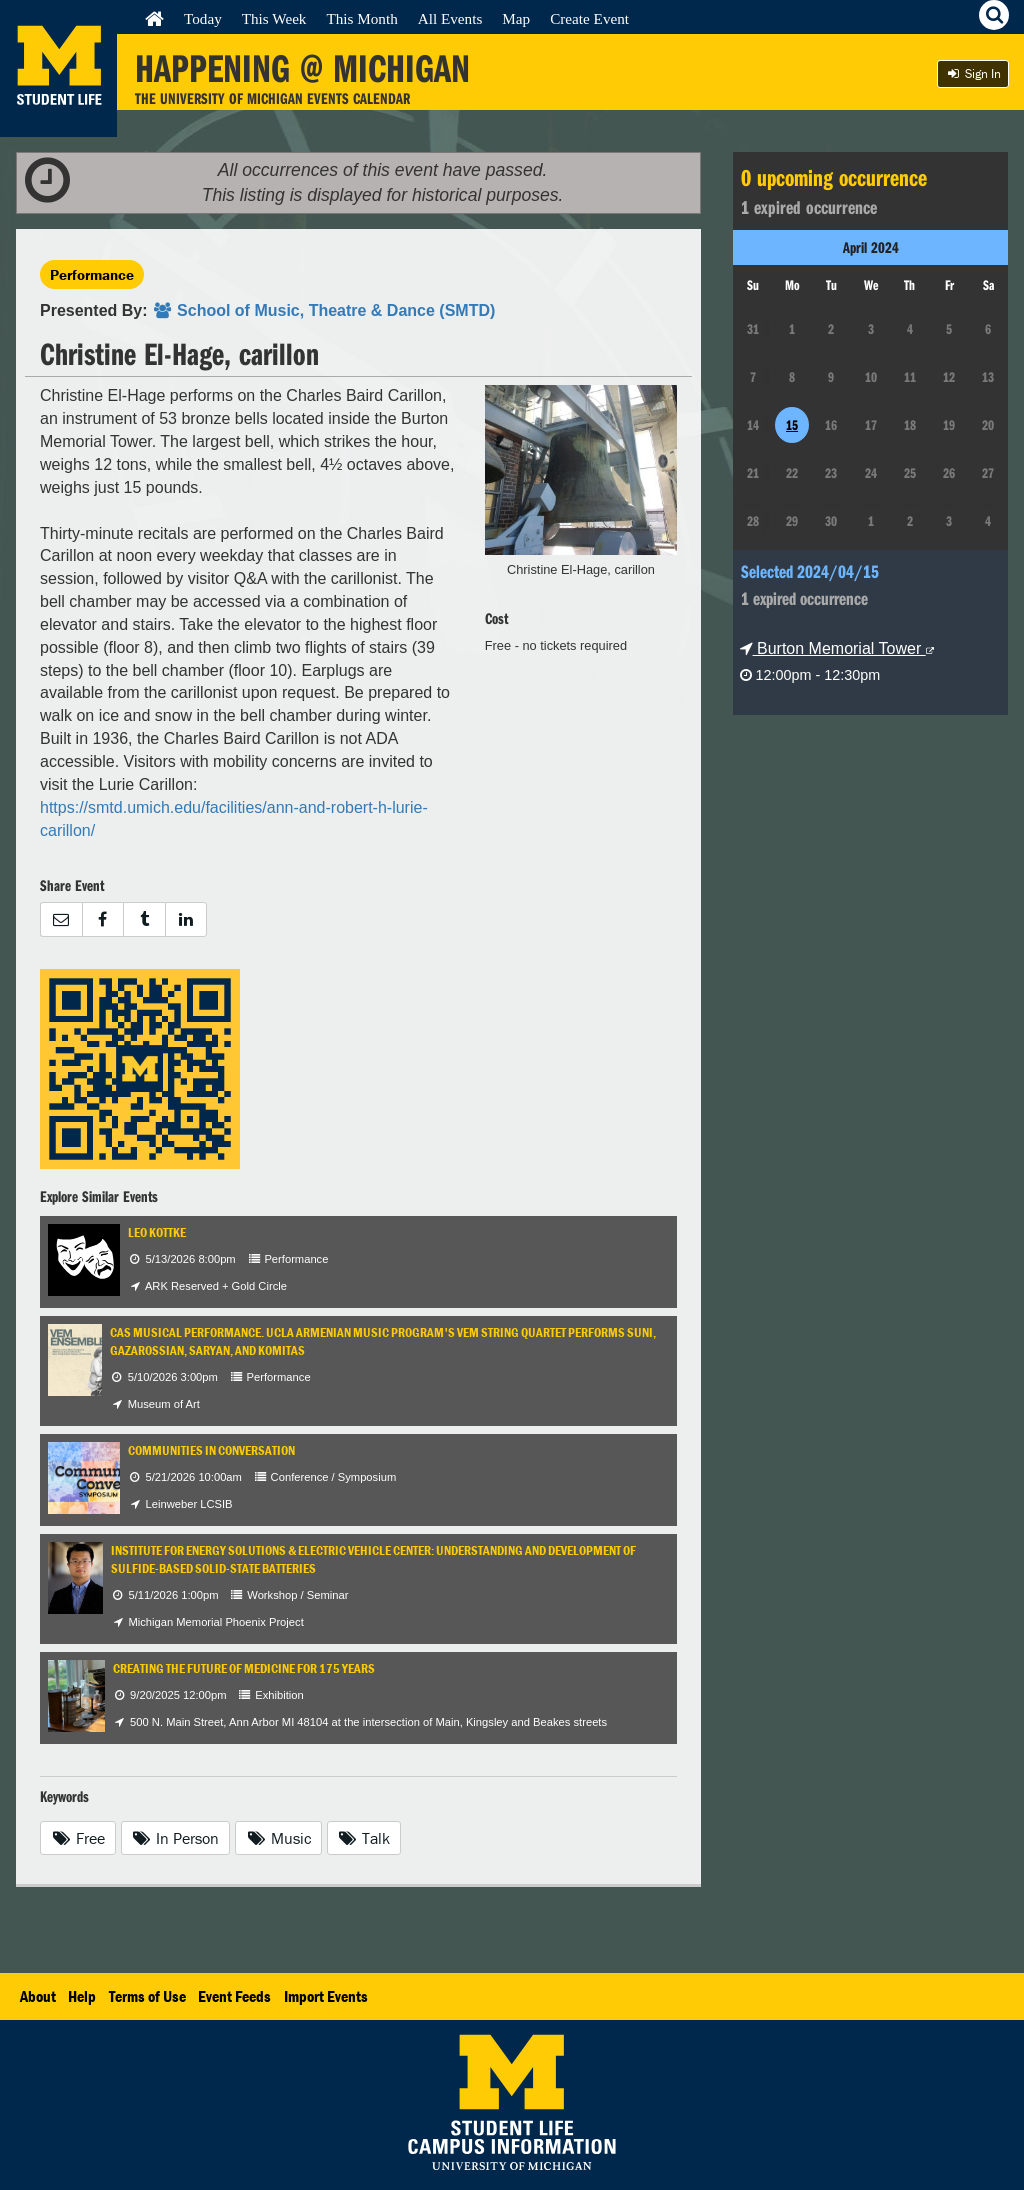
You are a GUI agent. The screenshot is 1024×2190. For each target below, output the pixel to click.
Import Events (326, 1996)
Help (82, 1996)
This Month (361, 18)
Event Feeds (234, 1996)
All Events (450, 18)
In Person (176, 1838)
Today (203, 18)
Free (78, 1838)
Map (516, 18)
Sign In (973, 73)
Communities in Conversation (211, 1450)
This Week (274, 18)
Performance (92, 274)
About (38, 1996)
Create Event (589, 18)
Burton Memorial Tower (837, 648)
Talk (364, 1838)
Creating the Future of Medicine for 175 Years (244, 1668)
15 (792, 425)
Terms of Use (147, 1996)
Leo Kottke (157, 1232)
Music (278, 1838)
